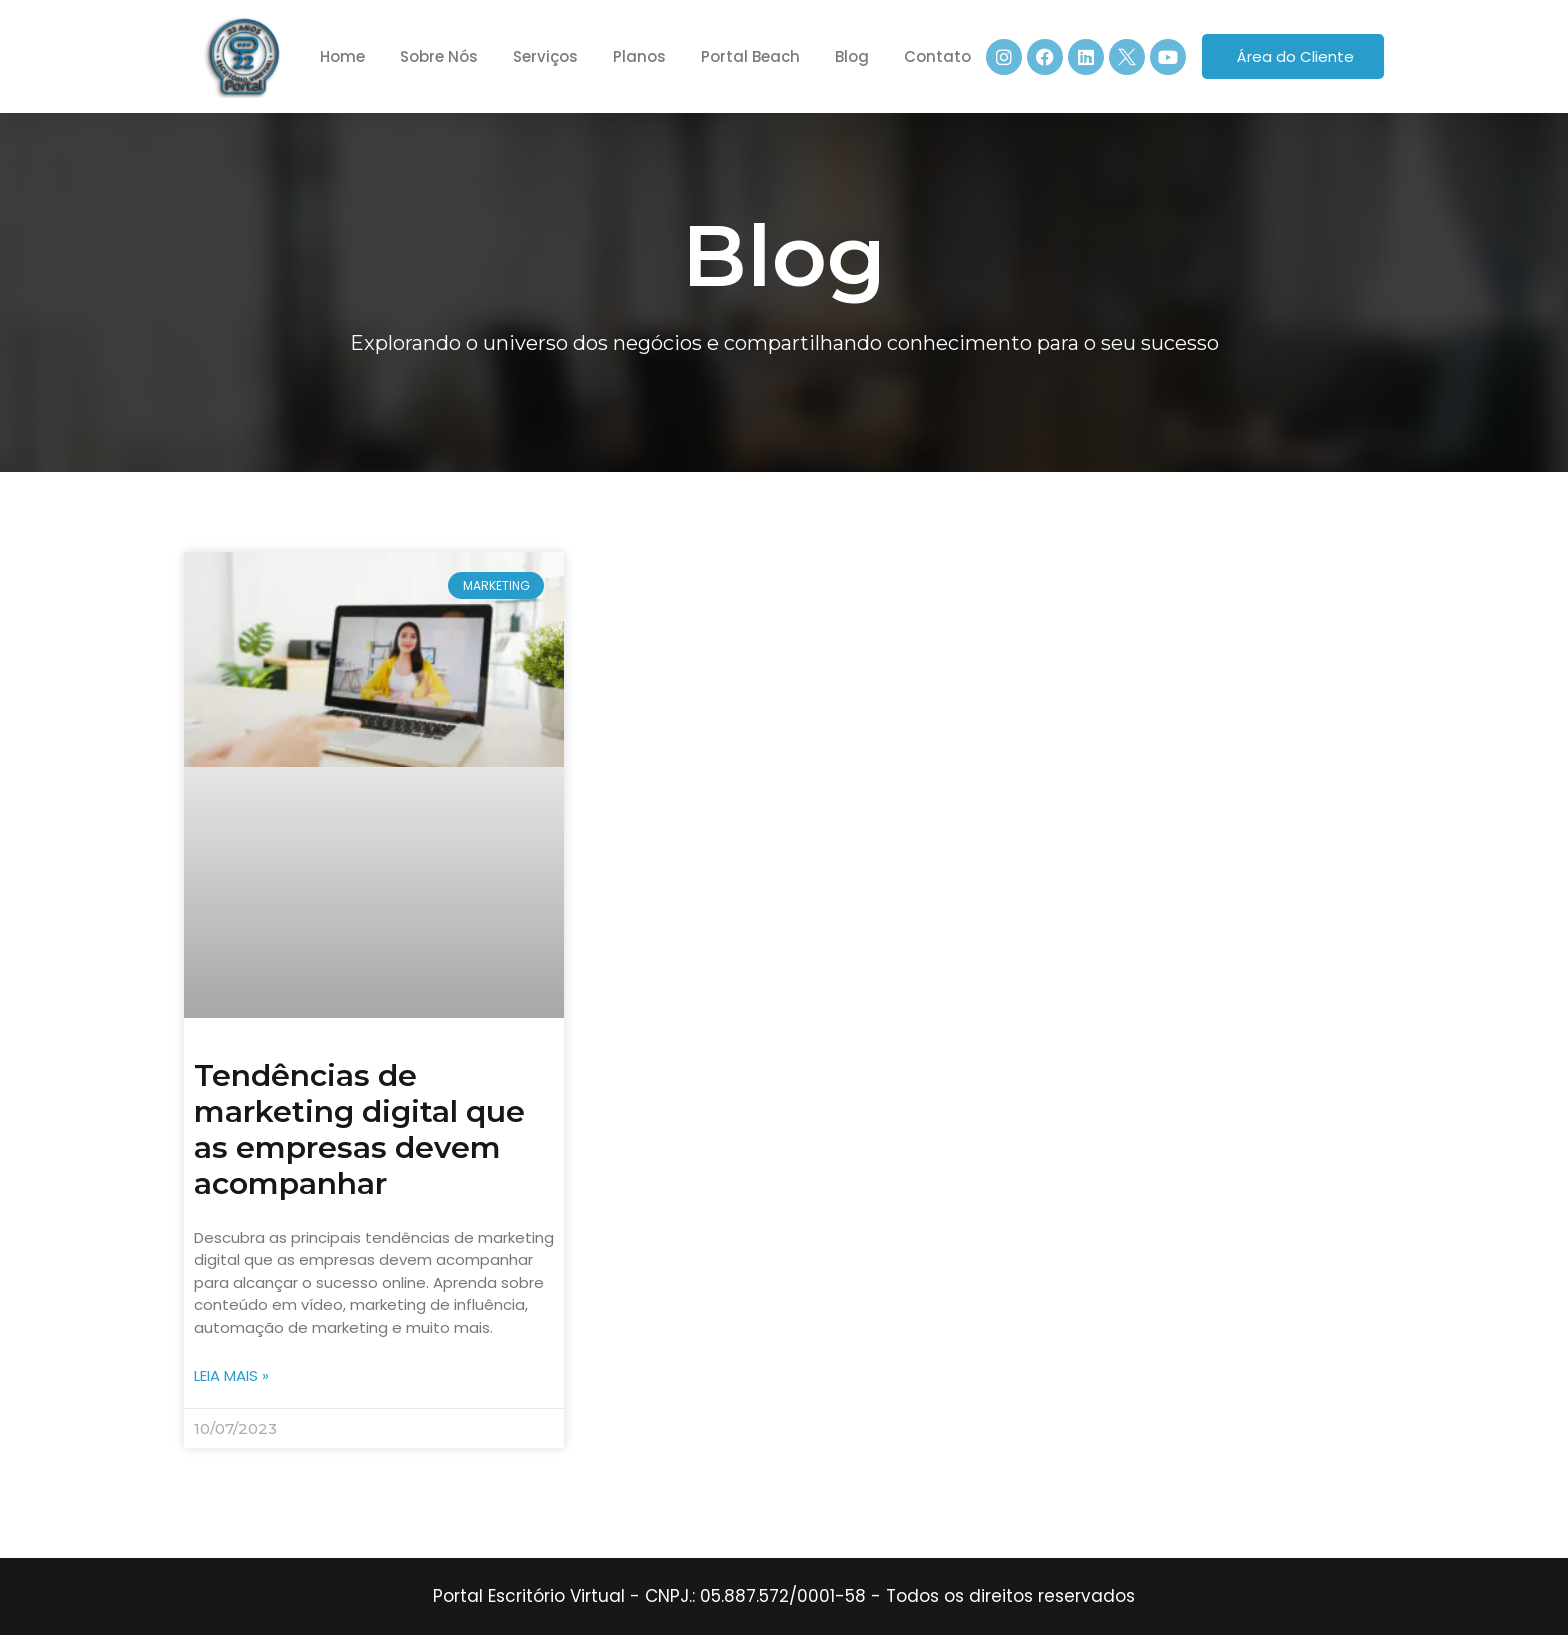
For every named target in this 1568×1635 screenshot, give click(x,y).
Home (342, 56)
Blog (852, 56)
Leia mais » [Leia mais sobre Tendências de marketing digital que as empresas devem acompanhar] (231, 1375)
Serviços (545, 56)
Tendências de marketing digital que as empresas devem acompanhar (359, 1129)
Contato (937, 56)
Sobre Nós (439, 56)
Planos (639, 56)
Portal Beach (750, 56)
